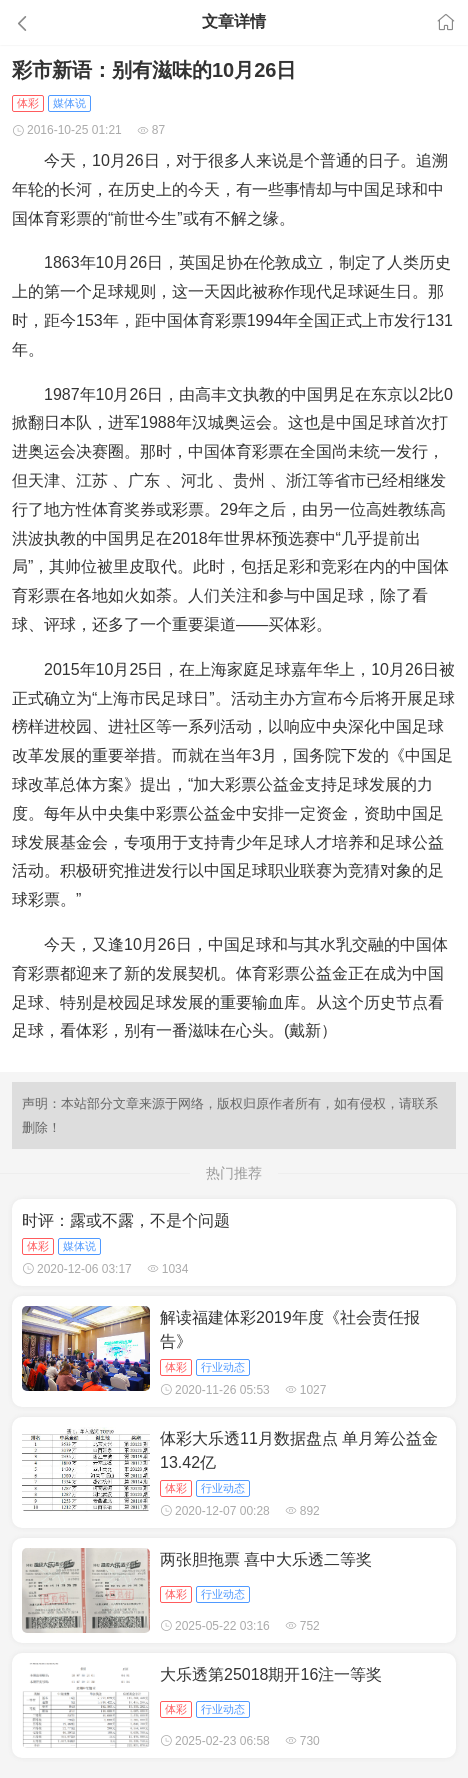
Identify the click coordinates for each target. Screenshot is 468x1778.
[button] (71, 23)
